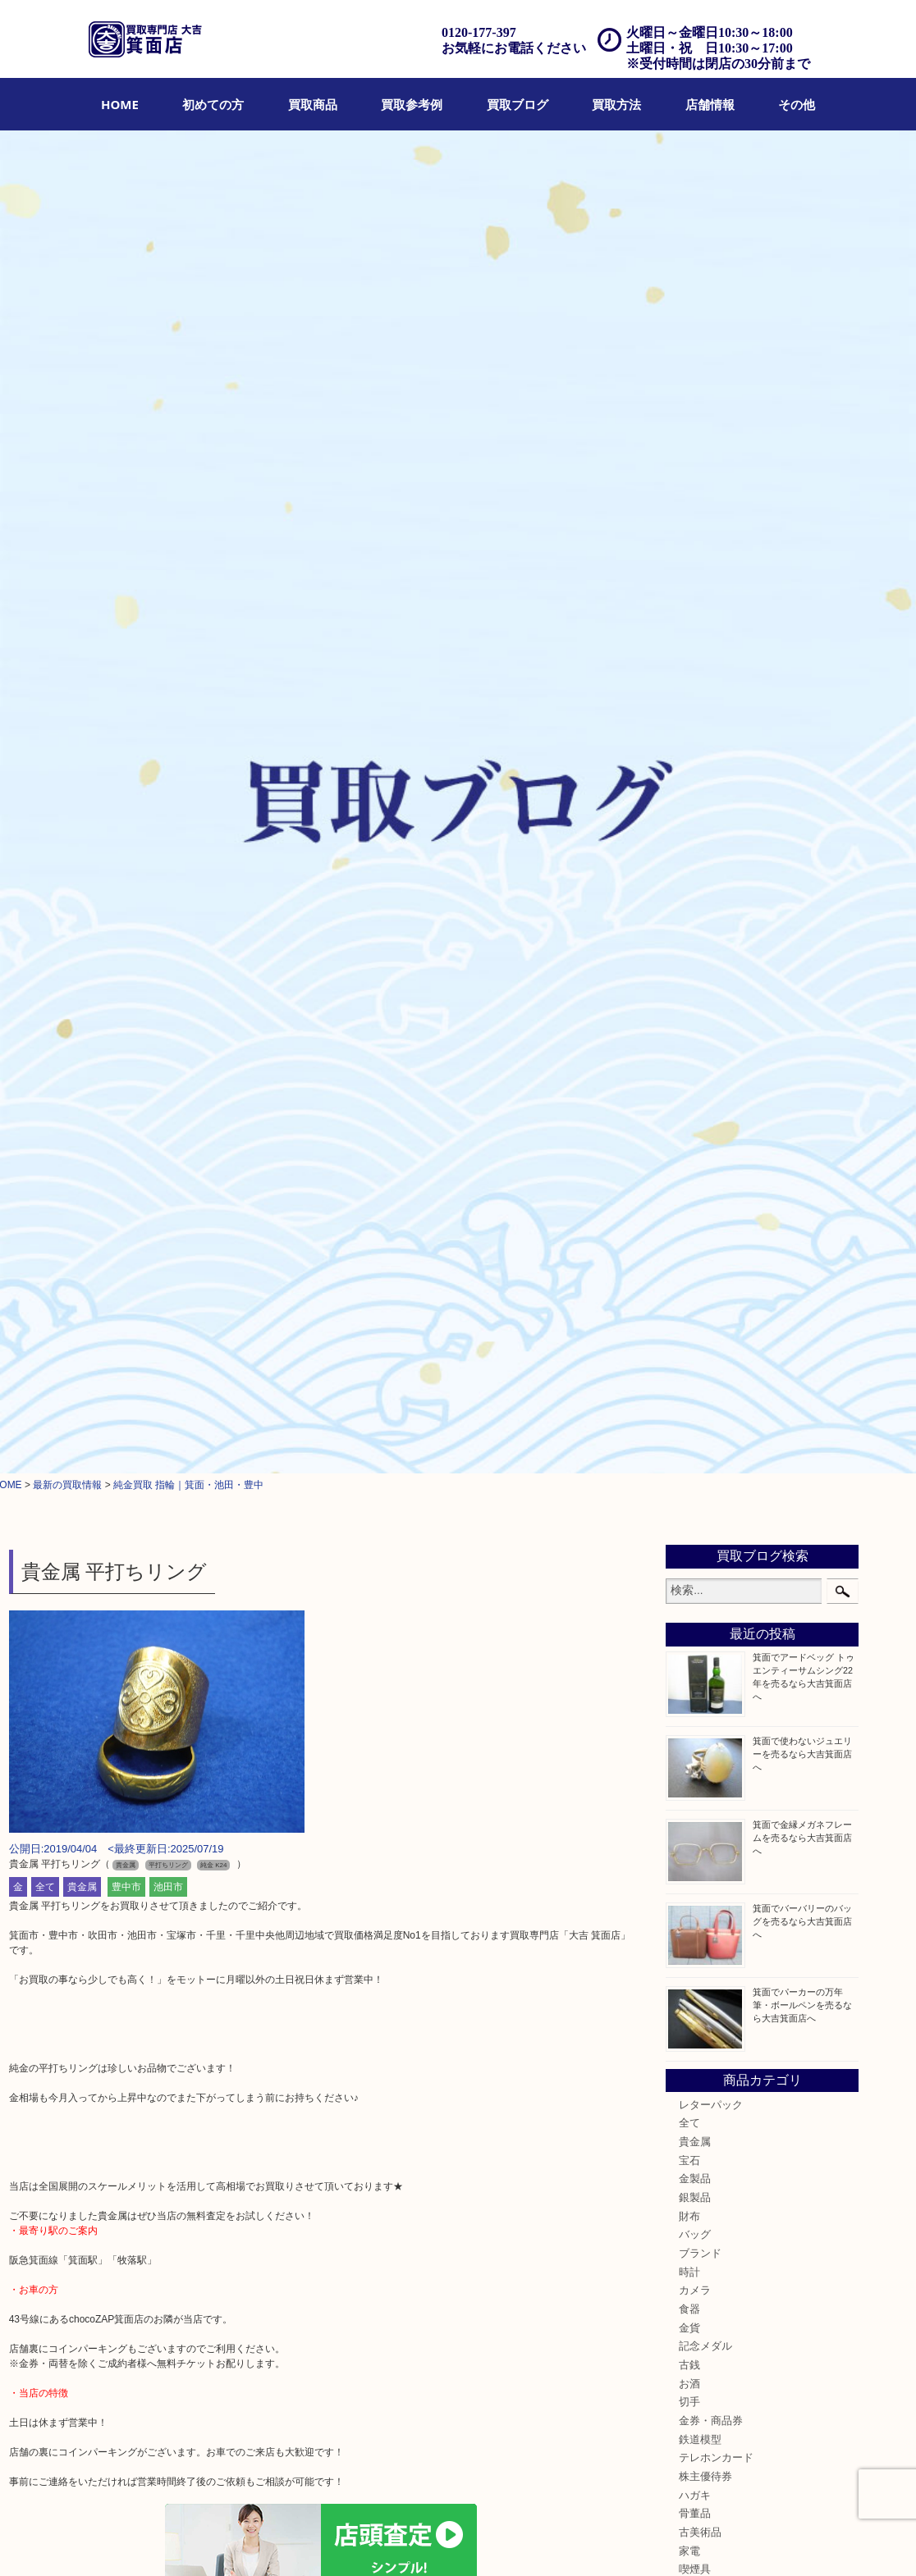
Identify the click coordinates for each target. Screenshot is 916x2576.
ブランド (700, 929)
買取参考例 (411, 104)
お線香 (695, 1282)
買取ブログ (517, 104)
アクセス (449, 2540)
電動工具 (700, 1263)
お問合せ (532, 2540)
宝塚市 (695, 1626)
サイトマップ (703, 2540)
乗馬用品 (700, 1468)
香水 (689, 1357)
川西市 (695, 1663)
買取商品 (312, 104)
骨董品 (695, 1189)
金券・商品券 (711, 1097)
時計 (689, 947)
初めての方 (213, 104)
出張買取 (346, 2540)
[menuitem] (120, 104)
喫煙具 (695, 1245)
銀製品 (695, 873)
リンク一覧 (769, 2540)
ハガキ (695, 1170)
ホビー (695, 1449)
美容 (689, 1394)
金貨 (689, 1003)
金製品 (695, 855)
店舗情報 (710, 104)
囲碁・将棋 (705, 1486)
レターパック (711, 780)
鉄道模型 (700, 1115)
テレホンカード (716, 1134)
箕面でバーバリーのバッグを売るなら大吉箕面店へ (802, 596)
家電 (689, 1226)
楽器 (689, 1338)
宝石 (689, 836)
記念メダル (705, 1022)
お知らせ (700, 1524)
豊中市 (126, 563)
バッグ (695, 910)
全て (45, 563)
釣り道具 (700, 1319)
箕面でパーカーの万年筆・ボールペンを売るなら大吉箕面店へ (802, 680)
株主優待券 (705, 1152)
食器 (689, 985)
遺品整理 (397, 2540)
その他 (796, 104)
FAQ (490, 2540)
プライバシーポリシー (612, 2540)
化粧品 (695, 1375)
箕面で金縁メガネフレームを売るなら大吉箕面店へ (802, 513)
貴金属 (82, 563)
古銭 (689, 1041)
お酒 (689, 1059)
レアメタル (705, 1430)
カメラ (695, 966)
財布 (689, 891)
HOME (120, 104)
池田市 (168, 563)
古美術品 (700, 1208)
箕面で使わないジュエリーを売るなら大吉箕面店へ (802, 429)
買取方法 (616, 104)
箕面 (689, 1570)
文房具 (695, 1301)
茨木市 (695, 1607)
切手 (689, 1078)
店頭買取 (295, 2540)
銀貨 (689, 1412)
